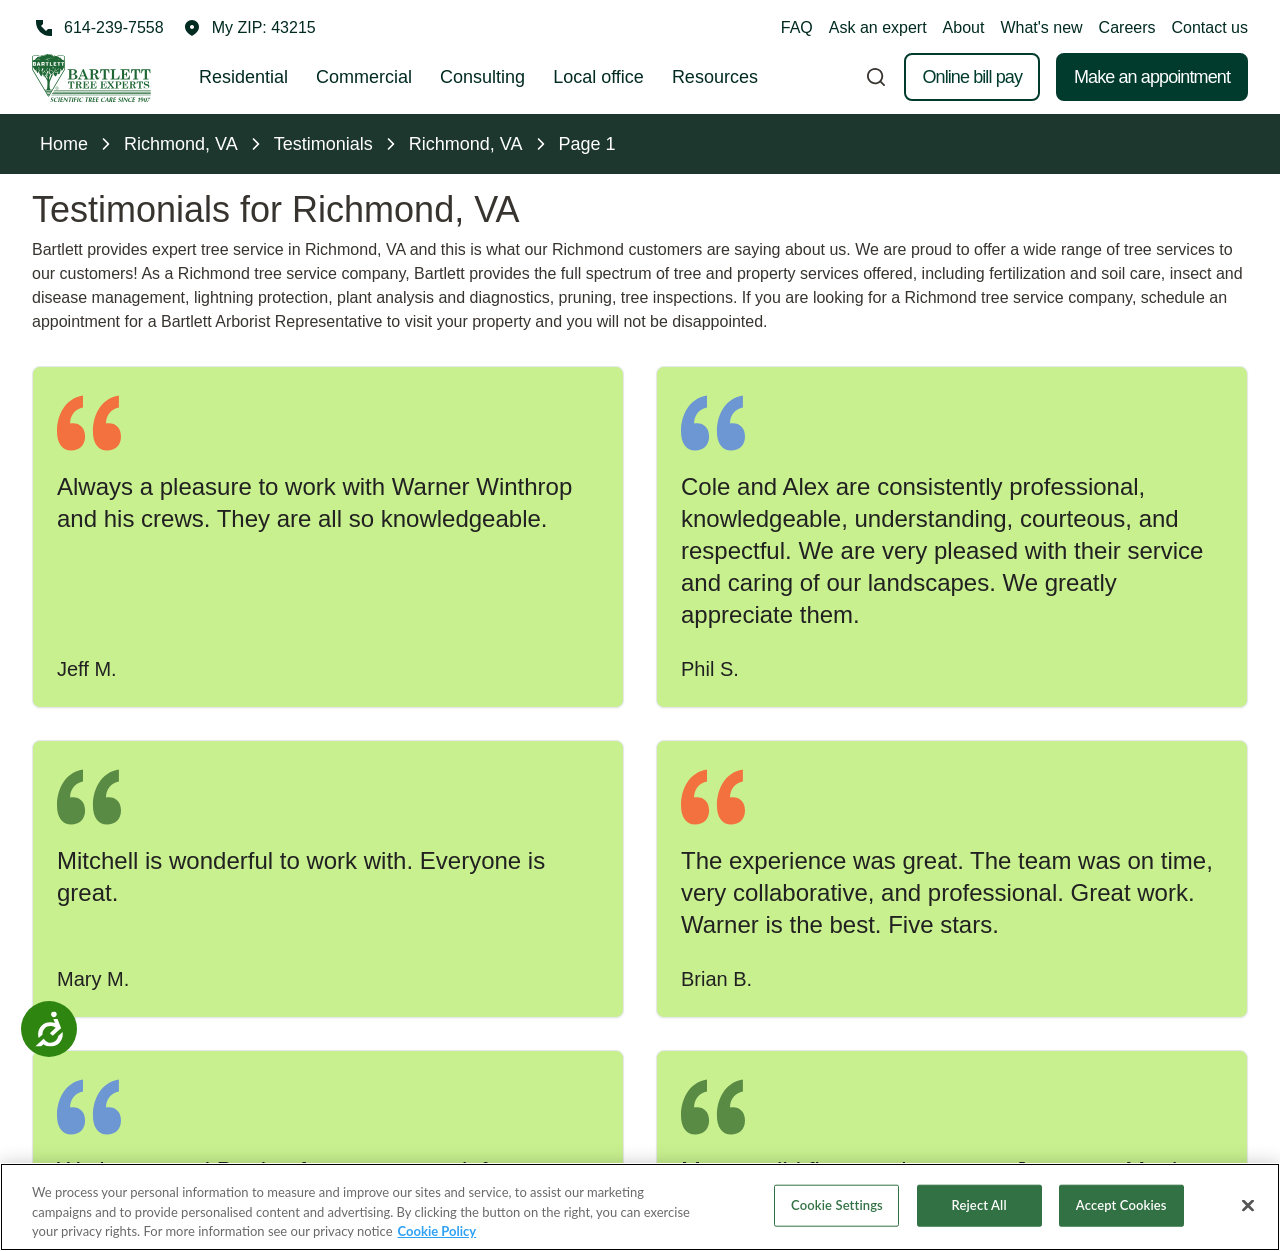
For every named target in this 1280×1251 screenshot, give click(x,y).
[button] (250, 28)
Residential (243, 77)
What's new (1041, 27)
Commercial (364, 77)
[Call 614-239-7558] (98, 28)
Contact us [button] (1210, 27)
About (964, 27)
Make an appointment (1152, 77)
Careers (1127, 27)
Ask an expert (878, 27)
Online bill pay (972, 77)
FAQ (797, 27)
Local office (598, 77)
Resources (715, 77)
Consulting (482, 77)
